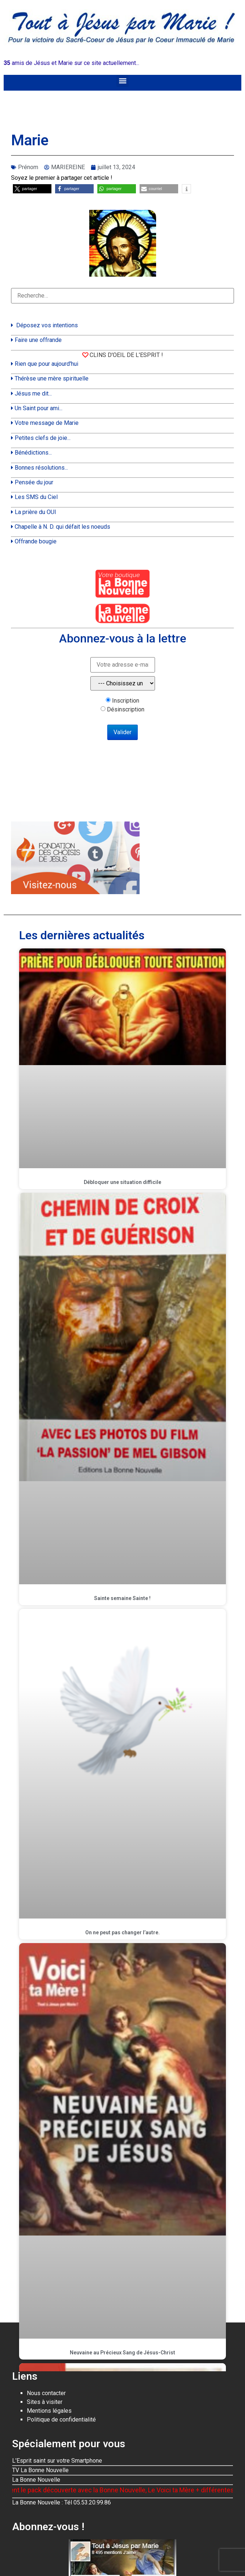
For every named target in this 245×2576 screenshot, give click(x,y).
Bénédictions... (33, 452)
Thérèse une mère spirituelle (52, 378)
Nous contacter (46, 2393)
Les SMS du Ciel (36, 496)
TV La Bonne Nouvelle (40, 2470)
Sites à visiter (44, 2401)
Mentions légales (49, 2410)
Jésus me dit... (33, 393)
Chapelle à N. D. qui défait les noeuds (62, 526)
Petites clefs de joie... (43, 437)
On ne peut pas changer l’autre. (122, 1932)
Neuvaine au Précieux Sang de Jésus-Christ (122, 2352)
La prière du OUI (35, 512)
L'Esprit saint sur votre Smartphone (57, 2460)
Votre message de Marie (47, 422)
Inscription (125, 701)
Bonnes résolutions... (41, 467)
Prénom (28, 167)
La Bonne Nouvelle (36, 2479)
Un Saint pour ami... (38, 408)
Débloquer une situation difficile (122, 1182)
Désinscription (125, 710)
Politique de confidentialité (61, 2419)
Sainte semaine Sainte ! (122, 1598)
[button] (122, 81)
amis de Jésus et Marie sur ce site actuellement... (71, 62)
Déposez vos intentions (47, 325)
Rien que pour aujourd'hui (46, 363)
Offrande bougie (36, 541)
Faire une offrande (38, 339)
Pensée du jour (34, 482)
